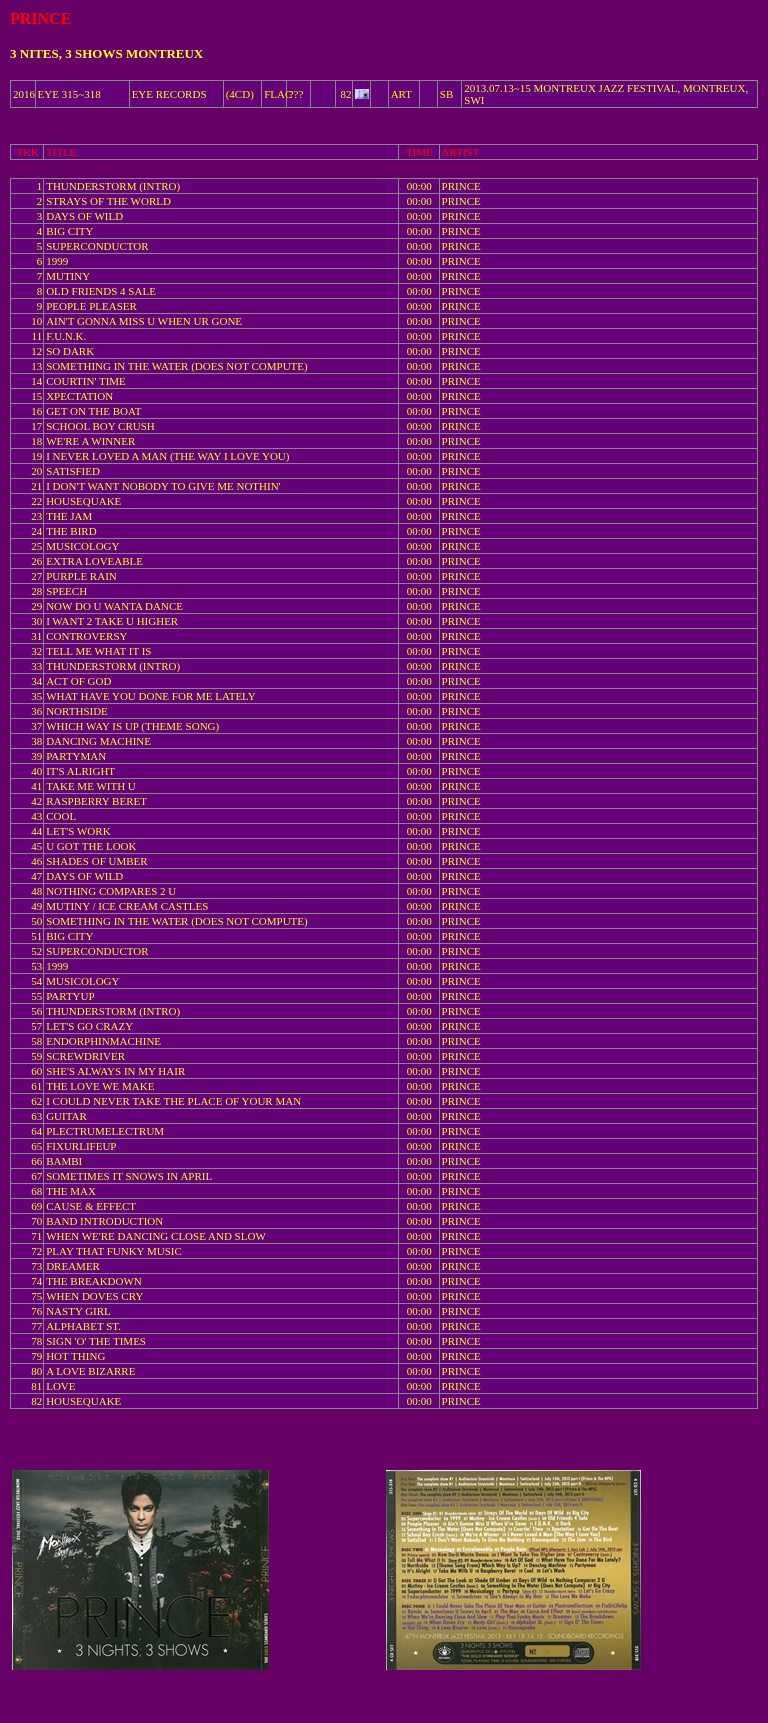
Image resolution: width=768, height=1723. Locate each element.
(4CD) (240, 94)
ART (401, 94)
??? (296, 94)
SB (446, 94)
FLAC (278, 94)
